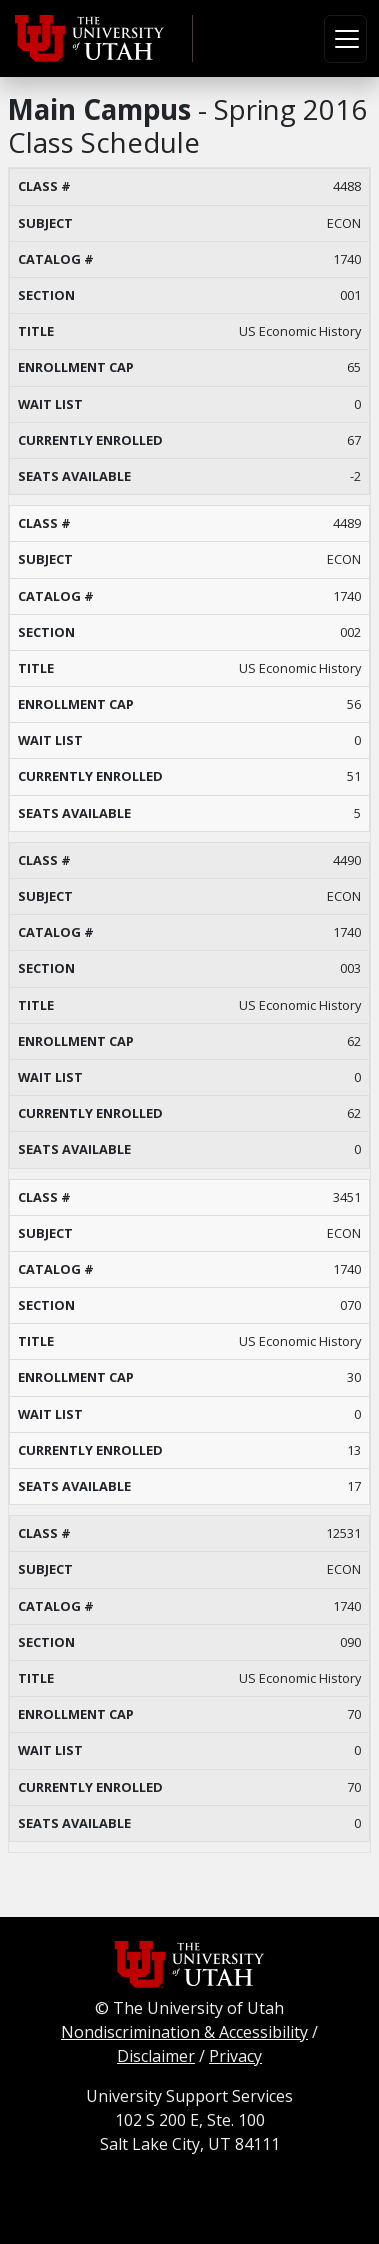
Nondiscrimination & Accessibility (184, 2032)
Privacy (235, 2056)
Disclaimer (156, 2056)
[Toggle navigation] (345, 39)
